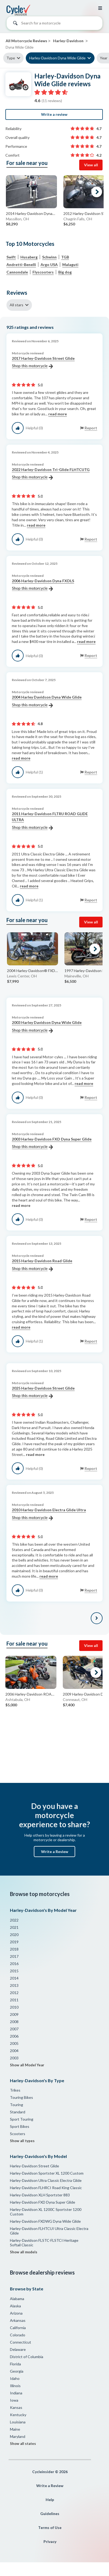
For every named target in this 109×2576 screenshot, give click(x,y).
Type (10, 58)
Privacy (49, 2541)
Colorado (17, 2335)
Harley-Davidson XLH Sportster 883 (40, 2195)
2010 (14, 2007)
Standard (17, 2112)
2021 (14, 1927)
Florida (15, 2364)
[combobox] (54, 24)
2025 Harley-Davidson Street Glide (43, 1392)
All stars (16, 305)
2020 (14, 1934)
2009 (14, 2014)
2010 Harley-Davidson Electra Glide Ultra (49, 1514)
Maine (15, 2429)
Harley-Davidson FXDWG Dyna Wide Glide (45, 2221)
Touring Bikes (21, 2097)
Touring (16, 2104)
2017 (14, 1956)
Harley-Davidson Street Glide (34, 2166)
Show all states (23, 2443)
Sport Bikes (19, 2126)
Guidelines (49, 2513)
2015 (14, 1971)
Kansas (16, 2407)
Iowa (14, 2400)
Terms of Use (49, 2527)
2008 (14, 2021)
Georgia (16, 2371)
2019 (14, 1942)
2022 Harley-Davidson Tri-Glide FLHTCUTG (51, 473)
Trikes (15, 2090)
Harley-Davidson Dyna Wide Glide (57, 58)
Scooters (17, 2133)
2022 (14, 1920)
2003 (14, 2058)
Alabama (17, 2298)
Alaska (15, 2306)
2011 (14, 2000)
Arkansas (18, 2320)
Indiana (16, 2393)
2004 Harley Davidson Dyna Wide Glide (47, 701)
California (18, 2327)
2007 (14, 2029)
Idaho (15, 2378)
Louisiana (18, 2422)
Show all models (23, 2252)
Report (91, 428)
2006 (14, 2036)
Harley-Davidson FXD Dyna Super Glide (42, 2202)
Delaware (18, 2349)
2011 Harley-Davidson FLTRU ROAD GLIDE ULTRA (50, 820)
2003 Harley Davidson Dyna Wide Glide (47, 1026)
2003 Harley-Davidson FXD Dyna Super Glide (52, 1143)
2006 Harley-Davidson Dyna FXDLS (43, 584)
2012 (14, 1992)
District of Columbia (26, 2356)
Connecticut (20, 2342)
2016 (14, 1963)
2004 (14, 2050)
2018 (14, 1949)
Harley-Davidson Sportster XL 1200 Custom (46, 2173)
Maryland (17, 2436)
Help (50, 2499)
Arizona (16, 2313)
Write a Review (54, 1851)
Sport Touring (21, 2119)
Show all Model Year (27, 2065)
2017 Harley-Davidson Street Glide (43, 362)
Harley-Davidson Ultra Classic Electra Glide (46, 2180)
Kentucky (18, 2414)
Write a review (54, 114)
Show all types (22, 2141)
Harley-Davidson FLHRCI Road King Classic (46, 2187)
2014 (14, 1978)
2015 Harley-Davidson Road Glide (42, 1264)
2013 (14, 1985)
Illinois (15, 2385)
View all (91, 165)
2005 (14, 2043)
